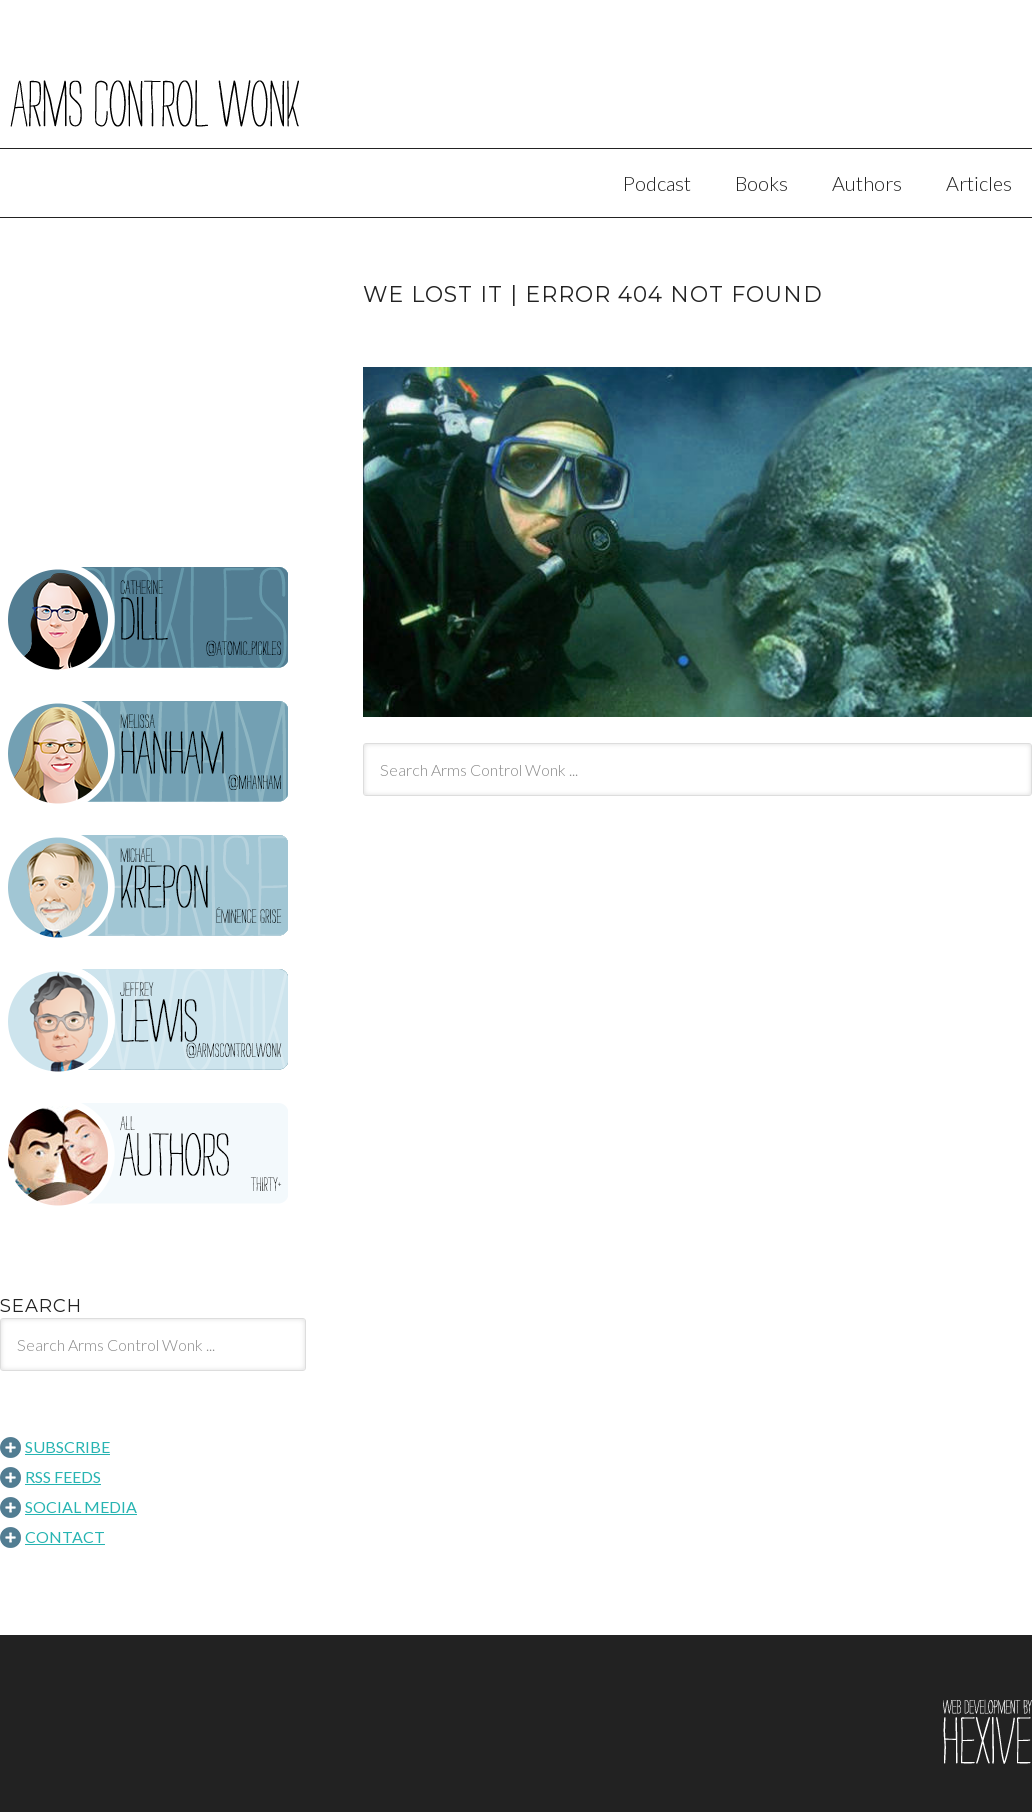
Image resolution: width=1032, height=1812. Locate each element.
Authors (867, 183)
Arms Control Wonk (516, 88)
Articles (979, 183)
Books (761, 183)
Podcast (657, 183)
